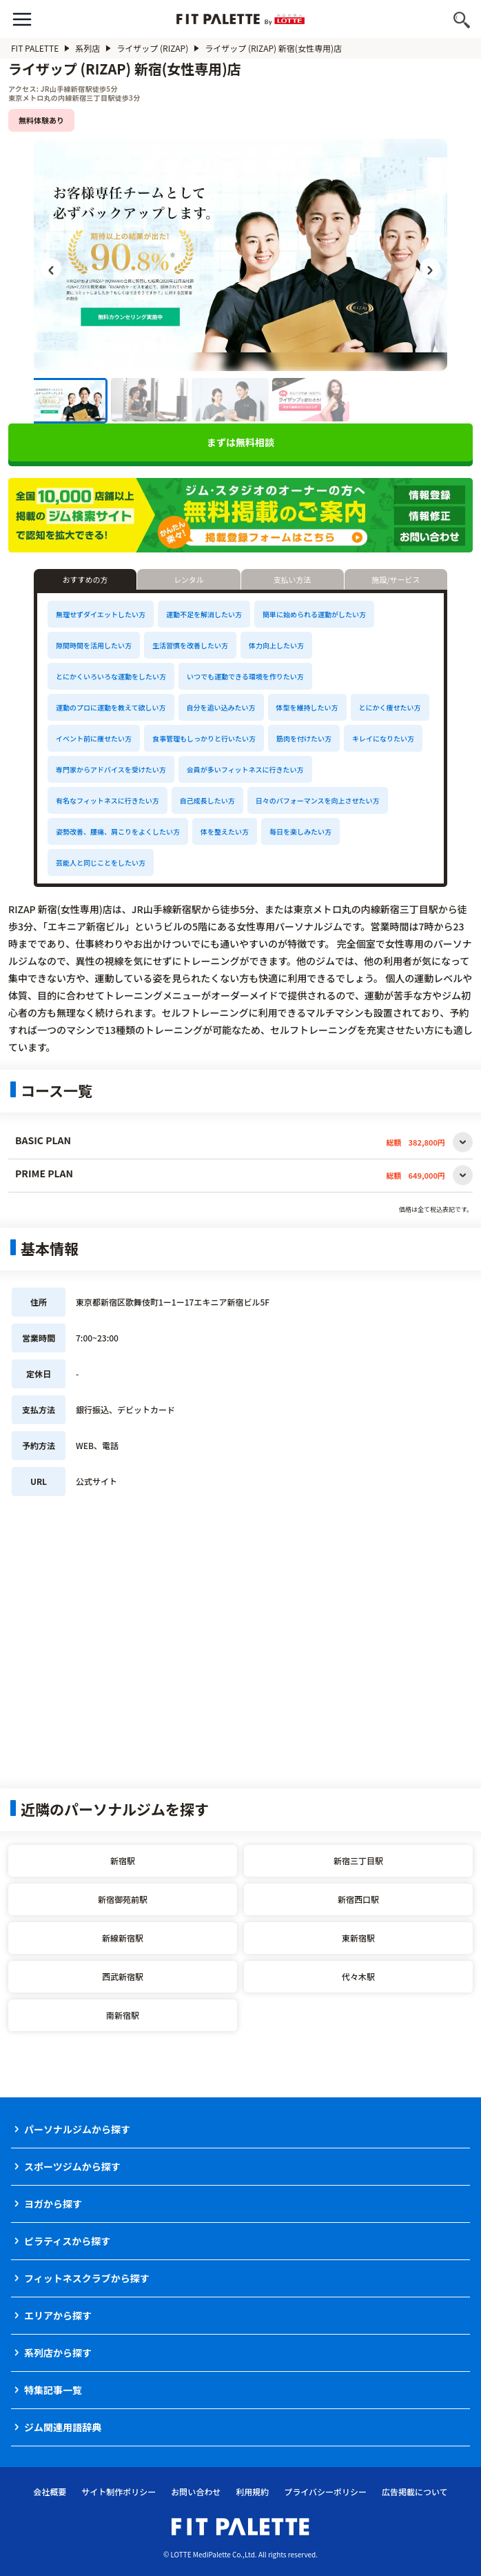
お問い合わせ (196, 2491)
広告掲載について (415, 2491)
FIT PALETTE (40, 48)
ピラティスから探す (67, 2241)
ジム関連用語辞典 (62, 2427)
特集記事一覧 (53, 2390)
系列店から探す (58, 2352)
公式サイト (96, 1481)
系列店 (93, 48)
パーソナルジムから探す (77, 2129)
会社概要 (49, 2491)
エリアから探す (58, 2315)
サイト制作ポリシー (118, 2491)
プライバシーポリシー (325, 2491)
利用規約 (252, 2491)
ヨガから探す (53, 2203)
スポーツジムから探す (72, 2166)
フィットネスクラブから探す (87, 2278)
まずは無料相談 (240, 442)
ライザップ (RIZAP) (157, 48)
